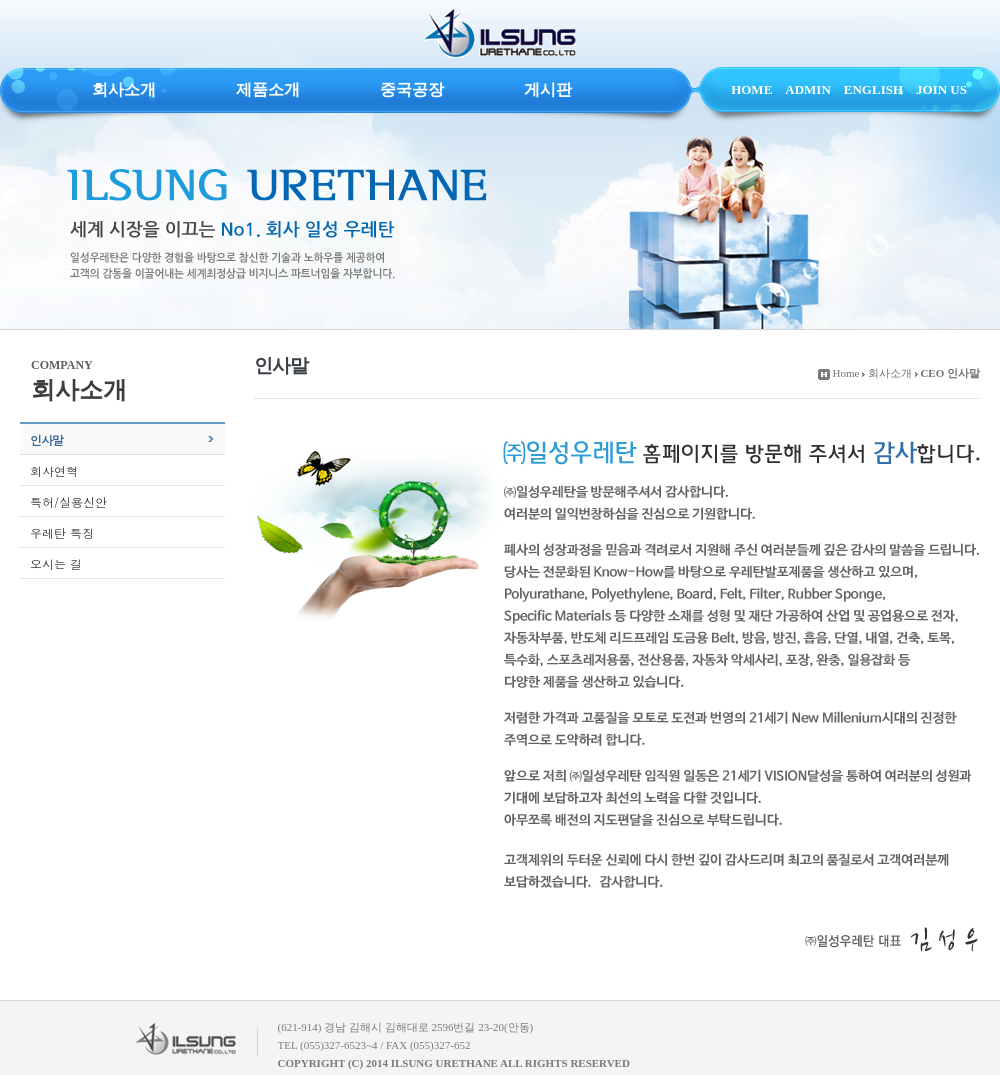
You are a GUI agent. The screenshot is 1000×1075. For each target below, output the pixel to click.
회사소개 (124, 89)
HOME (751, 89)
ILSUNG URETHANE (500, 34)
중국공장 (412, 89)
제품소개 (268, 89)
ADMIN (808, 89)
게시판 (548, 89)
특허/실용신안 (68, 501)
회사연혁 (54, 470)
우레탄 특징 (62, 532)
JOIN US (941, 89)
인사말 (46, 439)
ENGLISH (873, 89)
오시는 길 (56, 563)
